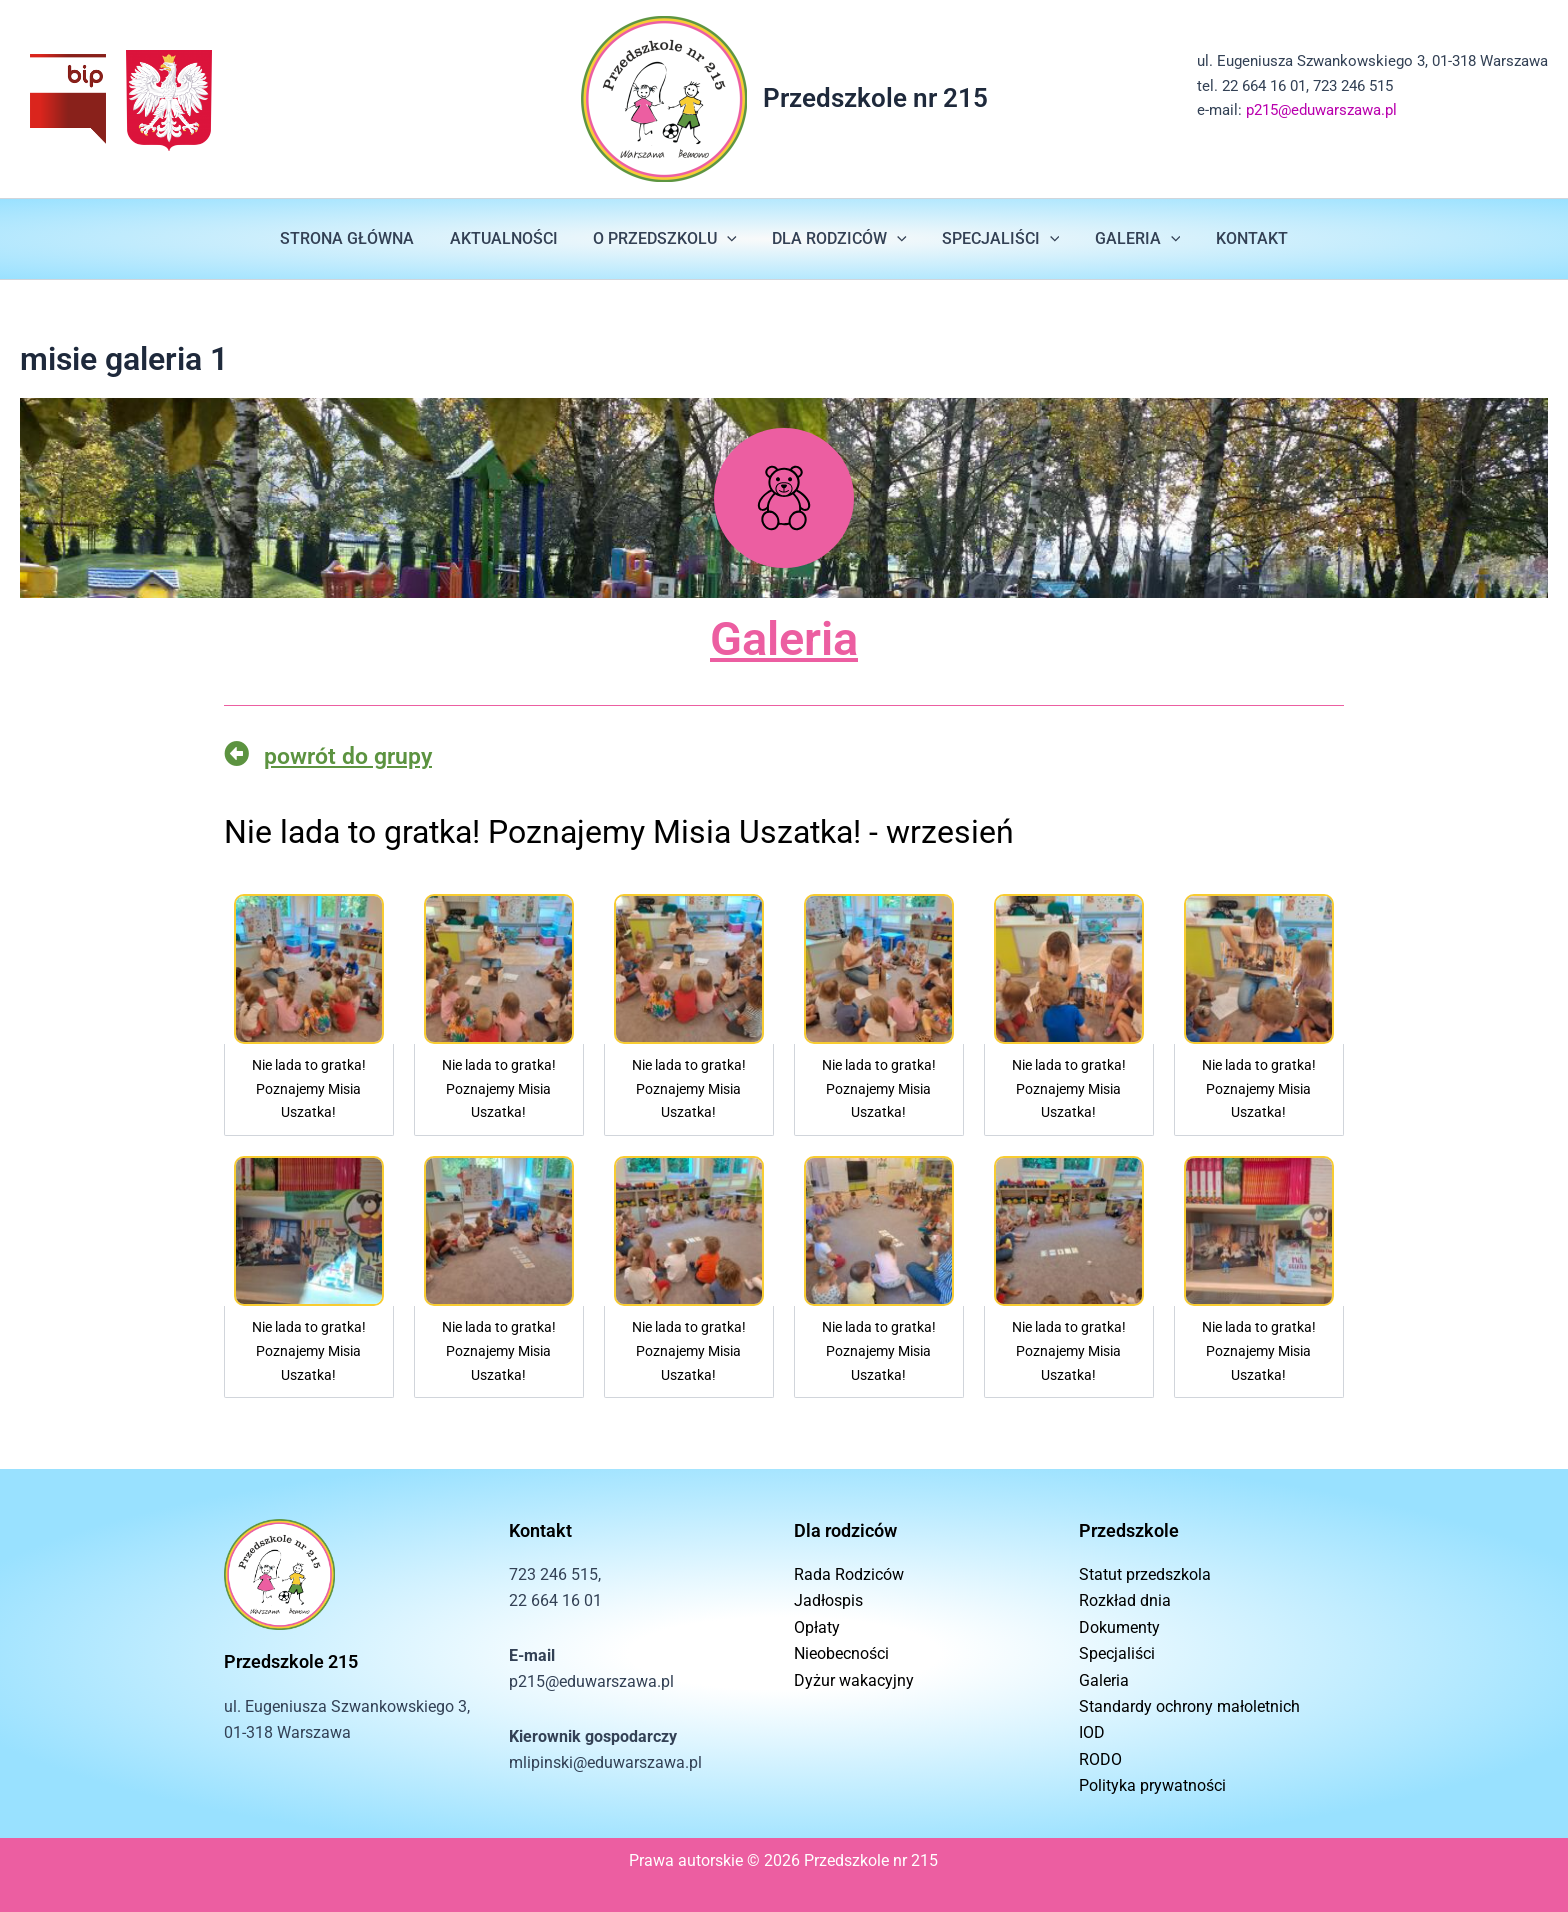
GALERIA (1131, 239)
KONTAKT (1242, 238)
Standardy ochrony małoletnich (1189, 1706)
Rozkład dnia (1125, 1600)
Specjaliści (1117, 1653)
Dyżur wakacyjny (854, 1680)
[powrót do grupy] (236, 753)
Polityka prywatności (1152, 1785)
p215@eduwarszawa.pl (1321, 110)
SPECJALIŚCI (998, 239)
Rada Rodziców (849, 1574)
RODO (1100, 1759)
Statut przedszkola (1145, 1574)
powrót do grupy (353, 756)
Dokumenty (1119, 1627)
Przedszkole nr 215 (875, 98)
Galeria (784, 638)
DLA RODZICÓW (839, 239)
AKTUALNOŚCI (510, 238)
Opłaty (817, 1627)
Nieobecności (841, 1653)
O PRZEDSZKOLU (668, 239)
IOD (1092, 1732)
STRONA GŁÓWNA (357, 238)
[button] (730, 239)
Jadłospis (828, 1600)
